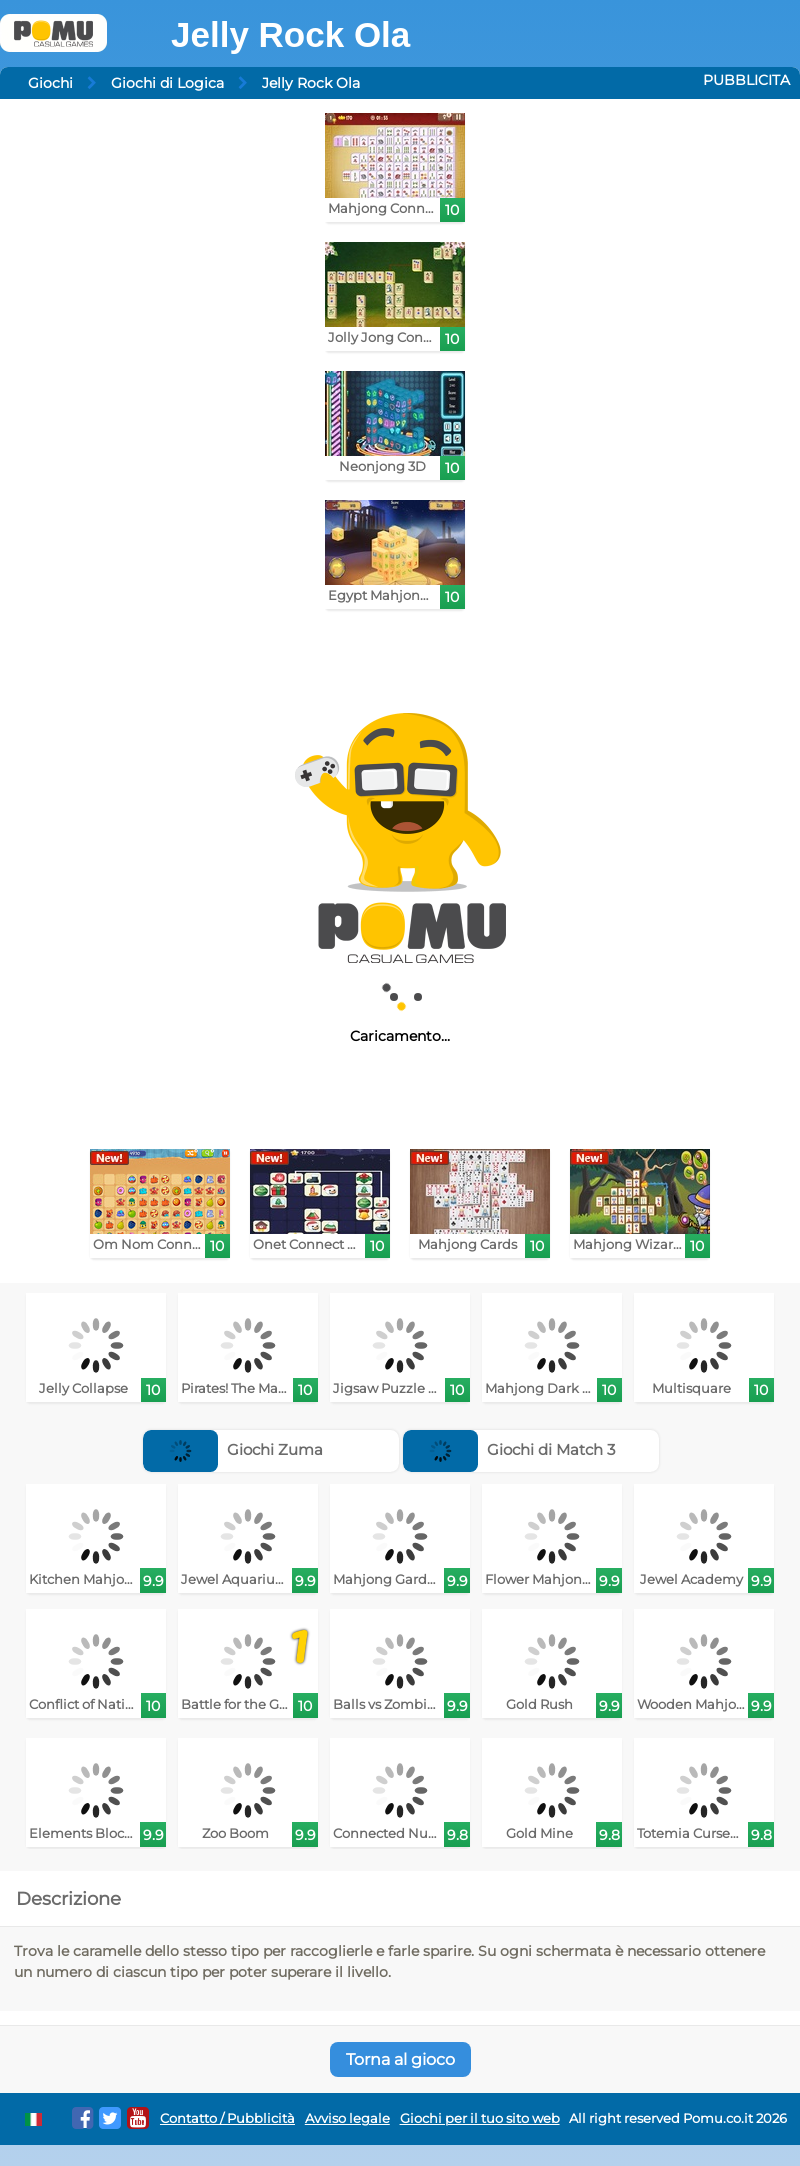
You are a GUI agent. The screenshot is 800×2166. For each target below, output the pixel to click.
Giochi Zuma (233, 1449)
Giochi (50, 83)
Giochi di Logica (167, 83)
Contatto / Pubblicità (227, 2118)
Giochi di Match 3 (509, 1449)
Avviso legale (347, 2118)
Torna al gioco (400, 2059)
